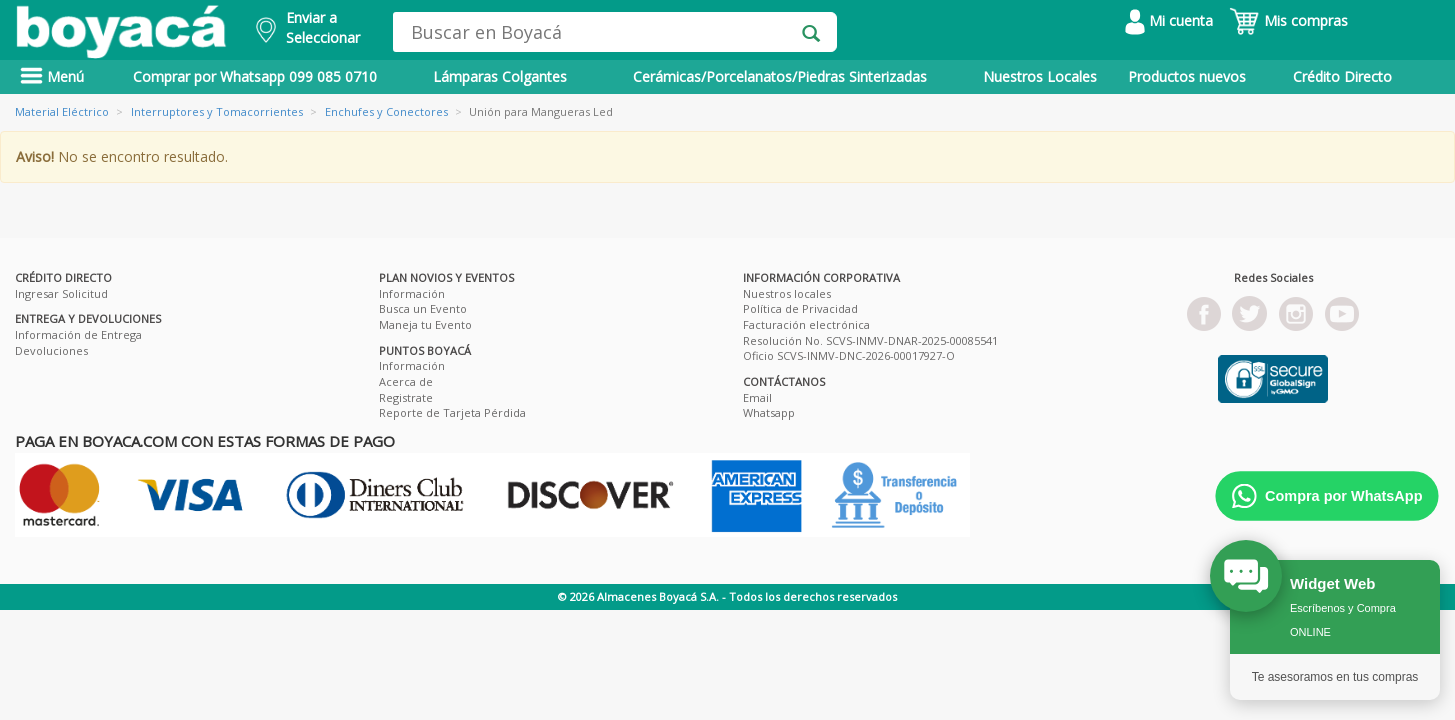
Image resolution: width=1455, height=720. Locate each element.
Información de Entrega (78, 334)
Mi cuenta (1169, 20)
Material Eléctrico (62, 111)
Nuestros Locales (1040, 76)
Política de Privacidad (800, 308)
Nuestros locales (787, 293)
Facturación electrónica (806, 324)
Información (412, 293)
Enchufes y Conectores (386, 111)
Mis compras (1288, 20)
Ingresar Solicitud (61, 293)
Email (757, 397)
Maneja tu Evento (425, 324)
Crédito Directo (1342, 76)
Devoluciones (51, 350)
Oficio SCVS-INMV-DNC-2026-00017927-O (849, 355)
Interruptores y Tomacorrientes (217, 111)
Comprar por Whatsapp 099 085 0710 (255, 76)
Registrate (406, 397)
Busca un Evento (423, 308)
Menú (52, 76)
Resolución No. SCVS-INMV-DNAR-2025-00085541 (870, 340)
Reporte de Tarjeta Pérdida (452, 412)
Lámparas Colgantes (500, 76)
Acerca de (406, 381)
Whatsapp (769, 412)
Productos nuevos (1187, 76)
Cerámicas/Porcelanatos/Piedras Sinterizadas (780, 76)
